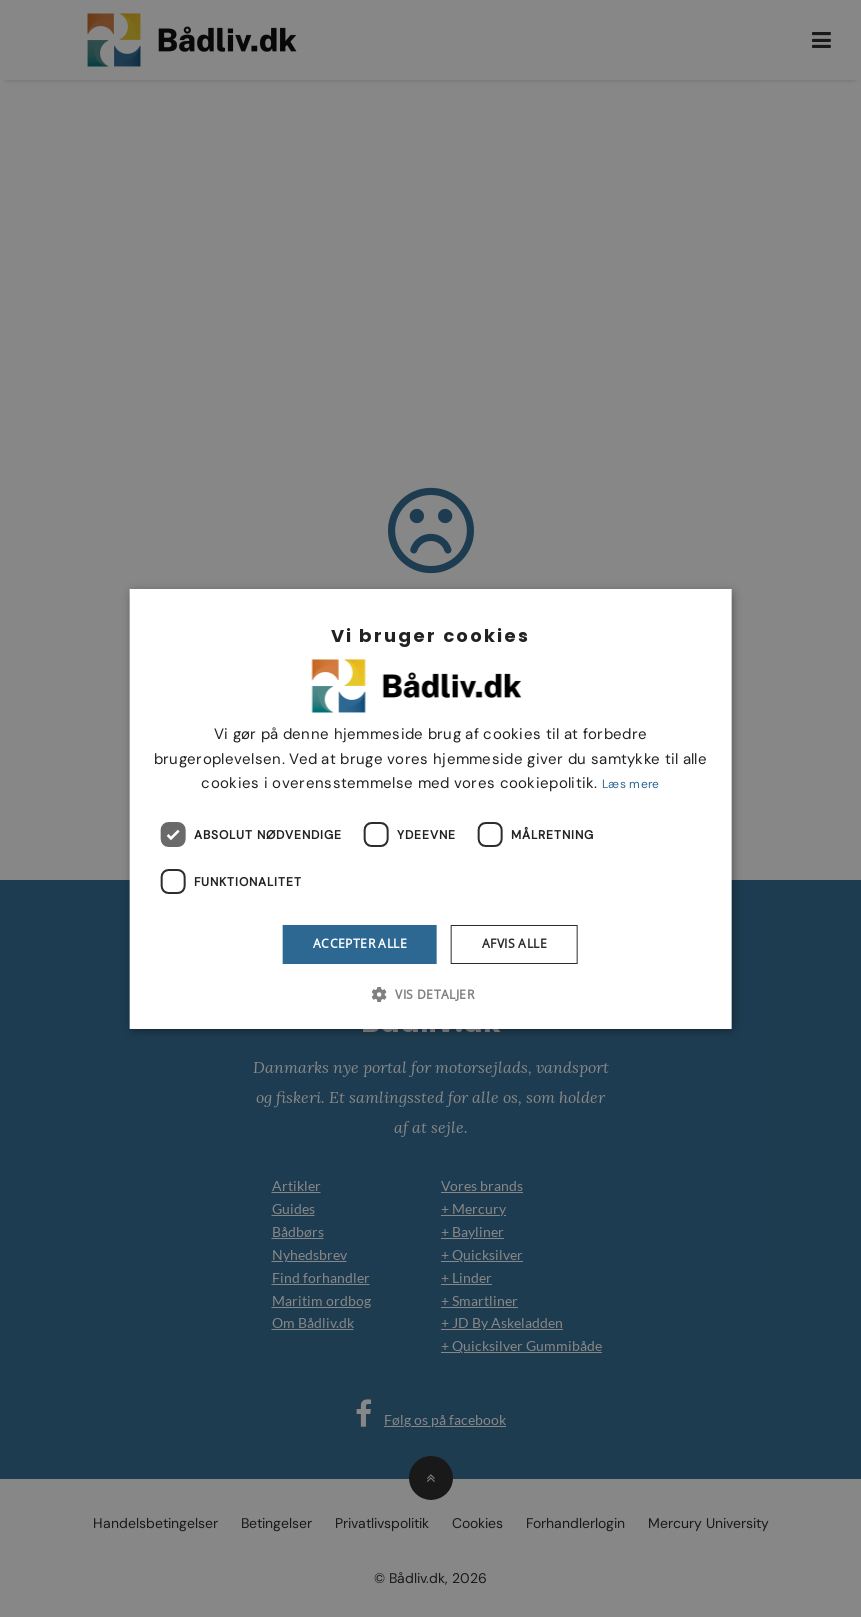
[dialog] (430, 808)
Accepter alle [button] (360, 943)
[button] (430, 994)
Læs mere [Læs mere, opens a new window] (630, 784)
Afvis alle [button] (514, 943)
